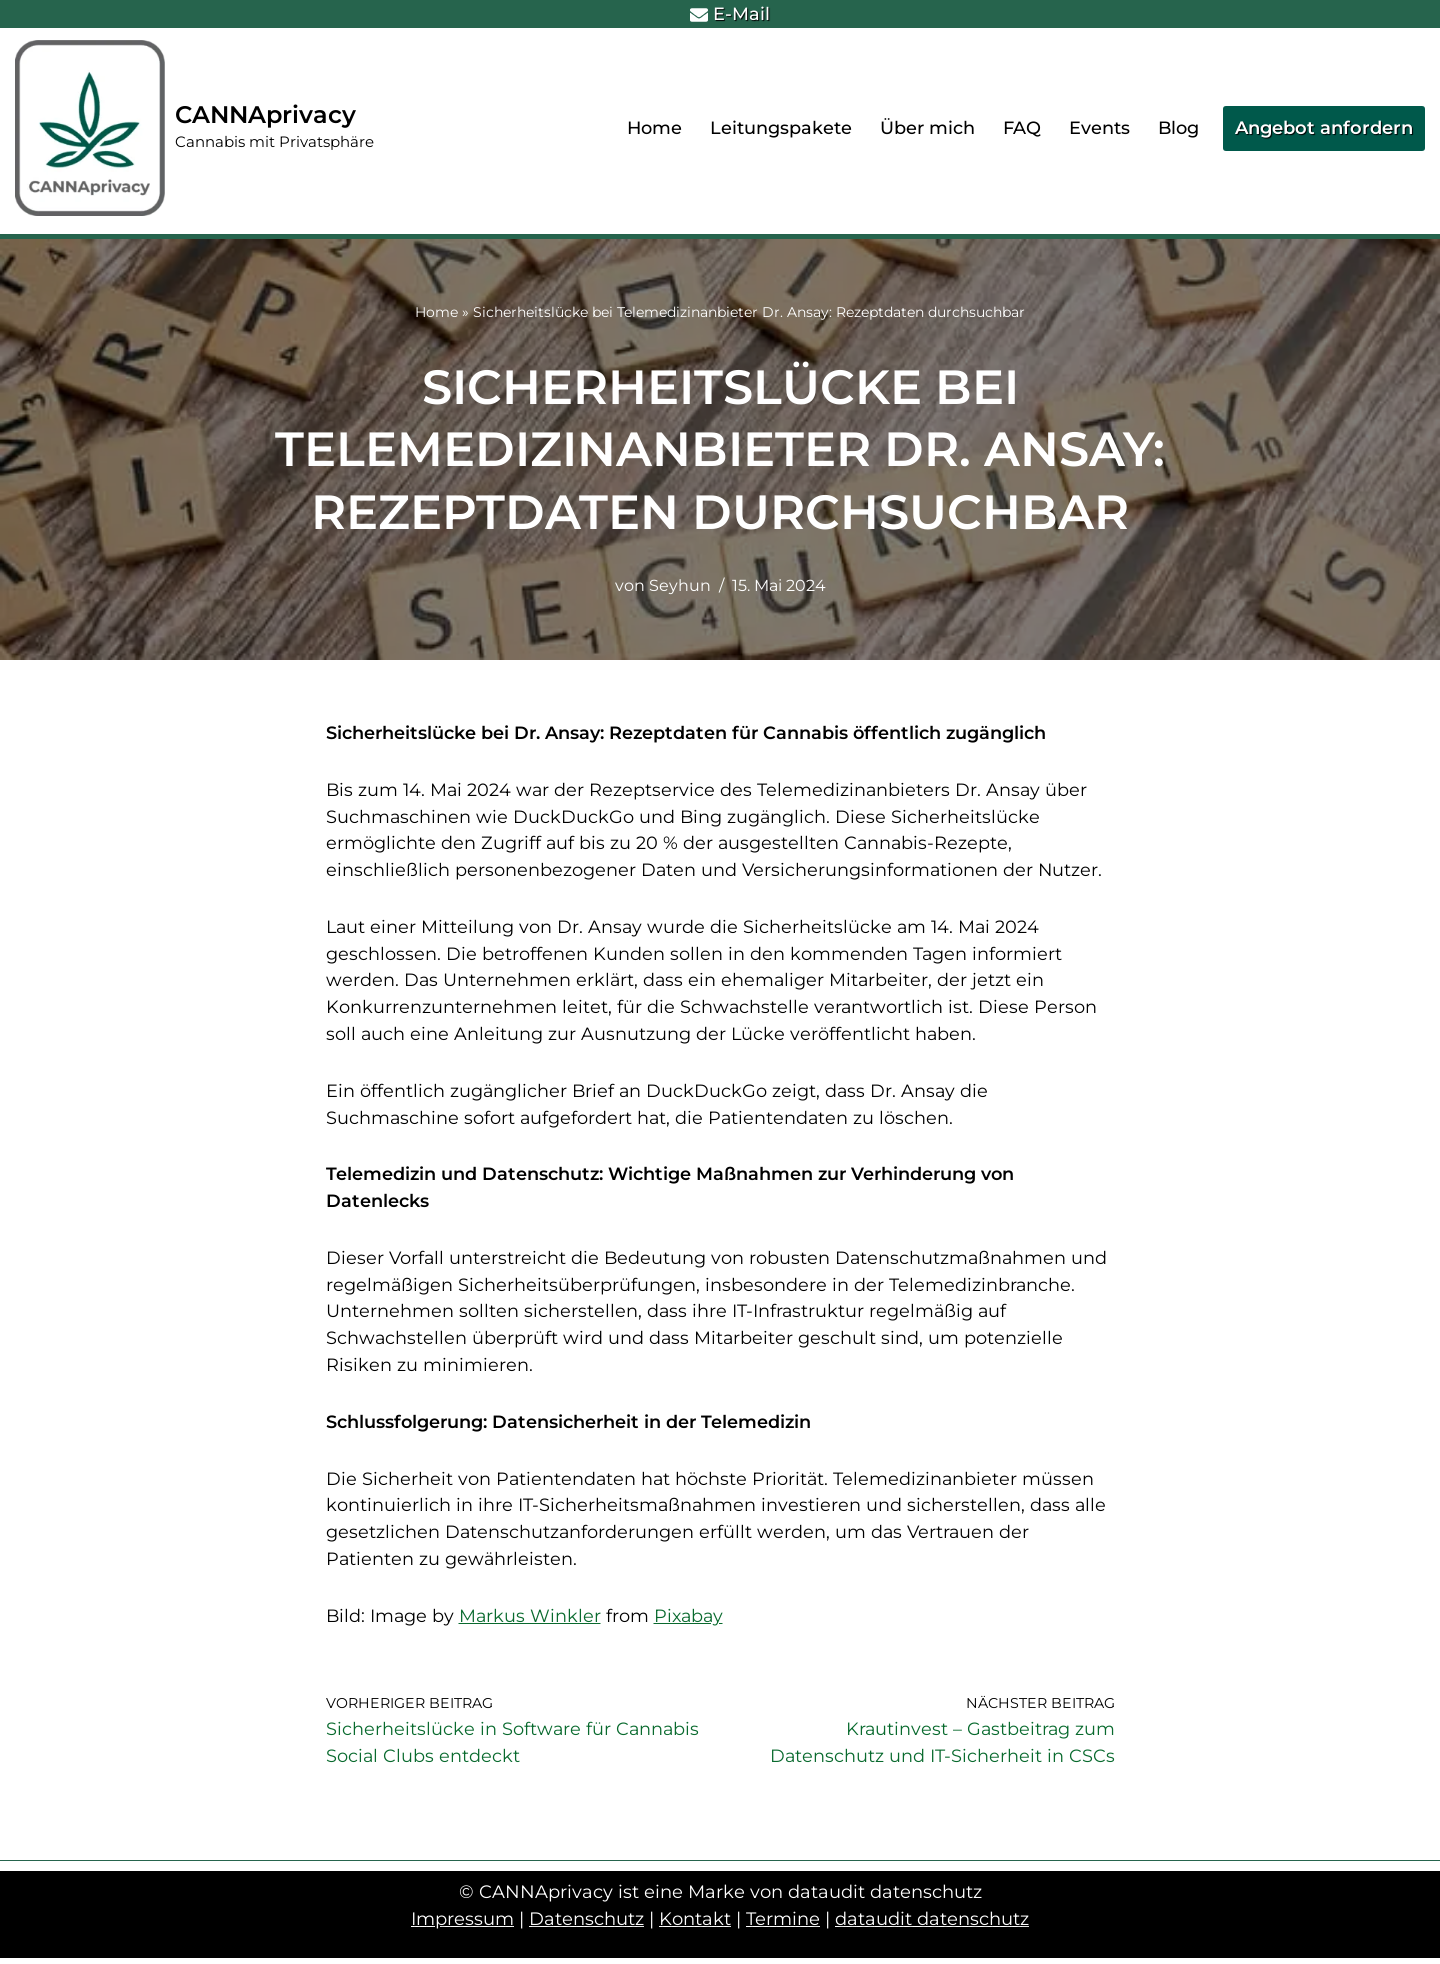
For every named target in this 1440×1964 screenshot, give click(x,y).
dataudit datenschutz (932, 1925)
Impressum (462, 1925)
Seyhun (679, 586)
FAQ (1021, 128)
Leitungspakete (780, 128)
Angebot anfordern (1324, 128)
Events (1098, 128)
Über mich (926, 128)
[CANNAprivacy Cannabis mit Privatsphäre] (194, 128)
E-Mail (730, 14)
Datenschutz (586, 1925)
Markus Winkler (532, 1621)
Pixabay (693, 1621)
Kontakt (695, 1925)
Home (653, 128)
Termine (783, 1925)
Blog (1178, 128)
